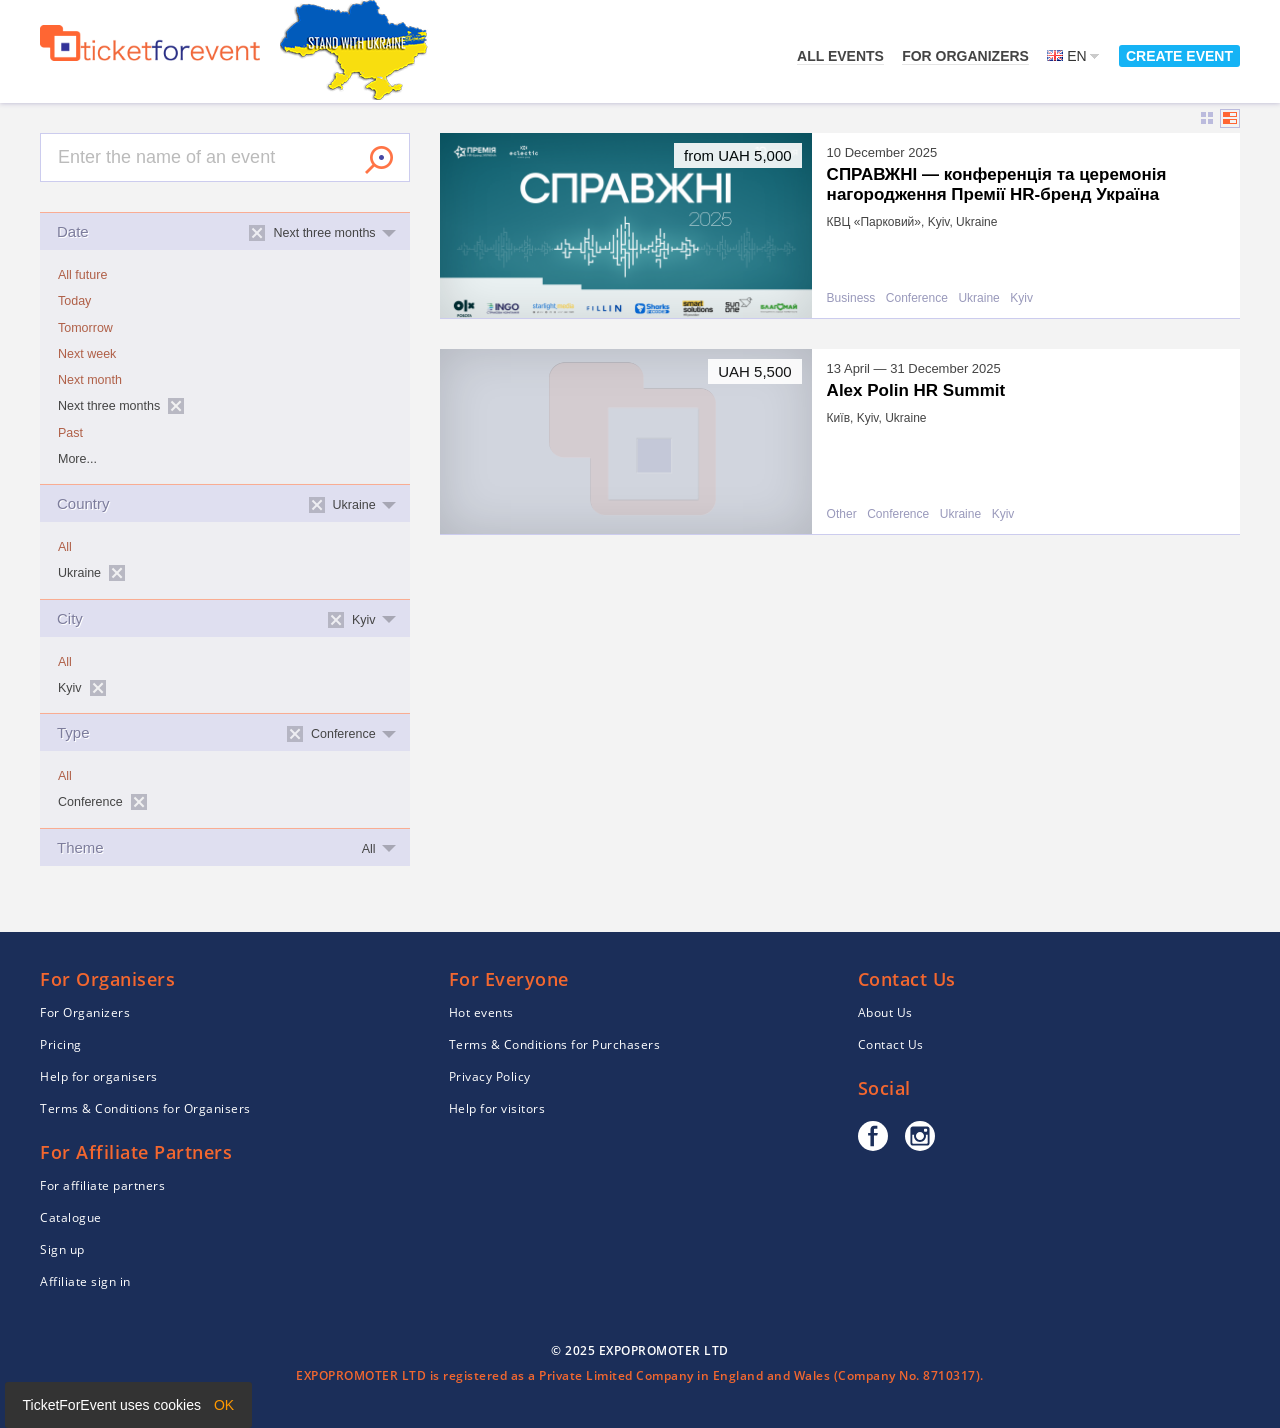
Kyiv (1021, 298)
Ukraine (978, 298)
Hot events (481, 1012)
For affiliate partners (102, 1185)
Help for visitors (497, 1108)
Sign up (62, 1249)
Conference (917, 298)
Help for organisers (99, 1076)
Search (379, 160)
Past (70, 433)
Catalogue (71, 1217)
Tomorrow (85, 328)
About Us (885, 1012)
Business (851, 298)
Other (842, 514)
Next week (87, 354)
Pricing (61, 1044)
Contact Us (891, 1044)
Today (74, 301)
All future (82, 275)
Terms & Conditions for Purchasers (555, 1044)
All (65, 547)
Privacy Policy (490, 1076)
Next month (90, 380)
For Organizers (965, 56)
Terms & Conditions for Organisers (145, 1108)
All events (840, 56)
